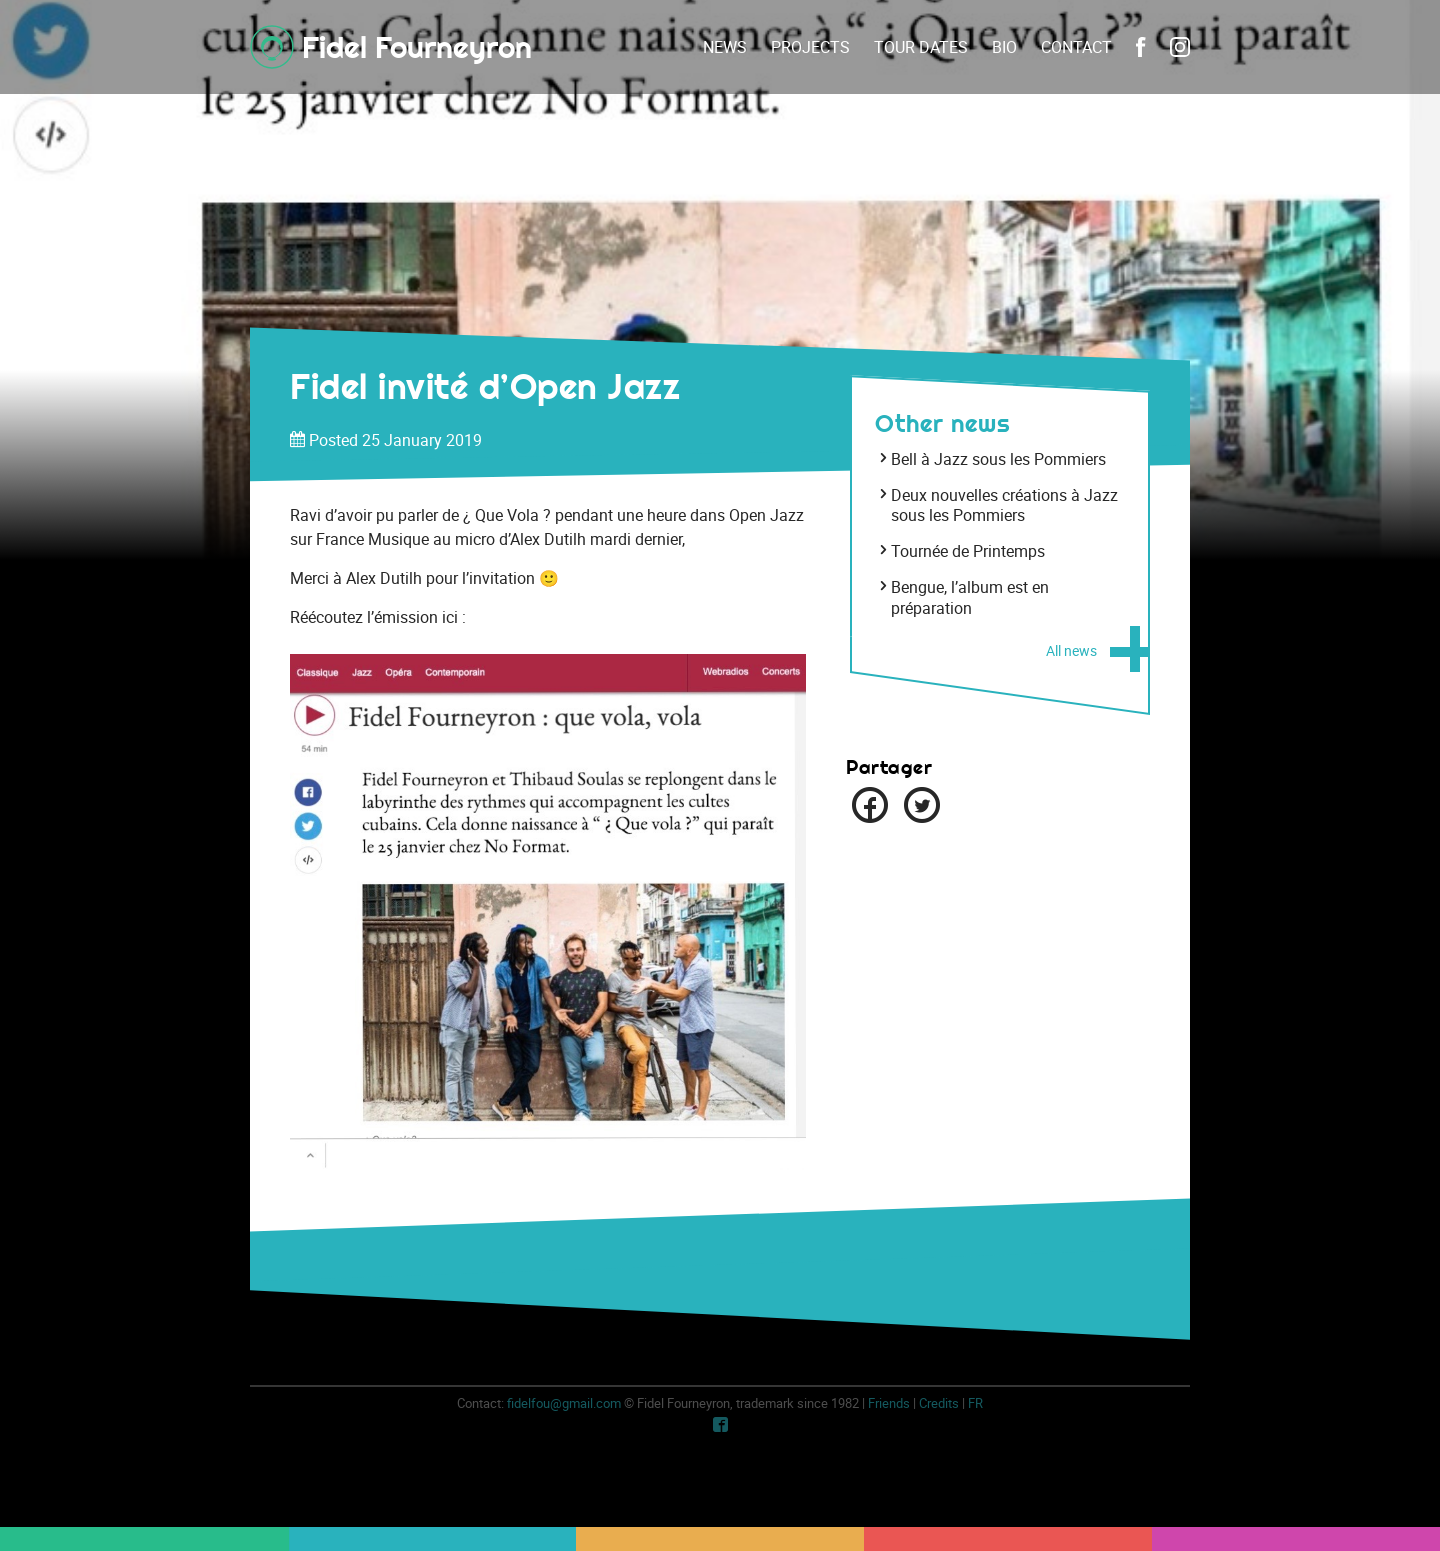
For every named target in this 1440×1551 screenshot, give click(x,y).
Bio (1004, 47)
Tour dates (921, 47)
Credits (939, 1403)
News (725, 47)
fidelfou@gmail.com (564, 1403)
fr (975, 1403)
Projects (810, 47)
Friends (889, 1403)
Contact (1076, 47)
